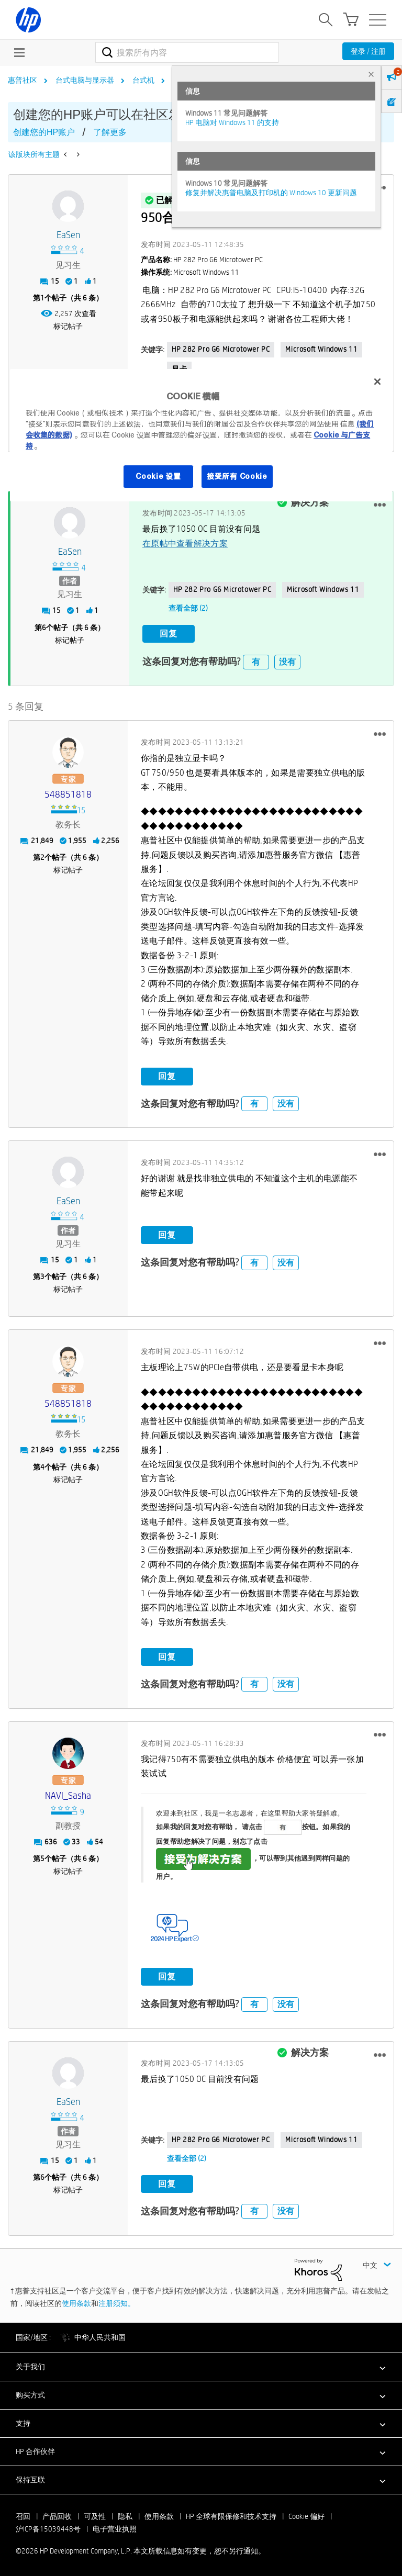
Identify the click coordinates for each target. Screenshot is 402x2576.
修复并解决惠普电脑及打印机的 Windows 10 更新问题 (271, 192)
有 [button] (256, 660)
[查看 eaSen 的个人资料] (68, 235)
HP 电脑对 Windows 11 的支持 (232, 122)
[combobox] (187, 52)
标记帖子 (68, 326)
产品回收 (57, 2514)
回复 (168, 633)
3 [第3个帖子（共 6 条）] (42, 1275)
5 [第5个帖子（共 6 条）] (42, 1857)
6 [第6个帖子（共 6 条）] (44, 626)
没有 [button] (287, 660)
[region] (201, 435)
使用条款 (76, 2302)
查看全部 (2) (188, 607)
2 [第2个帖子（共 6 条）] (42, 856)
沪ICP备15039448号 (48, 2527)
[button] (380, 504)
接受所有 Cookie (237, 476)
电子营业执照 (115, 2527)
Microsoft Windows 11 (321, 349)
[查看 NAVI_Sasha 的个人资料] (68, 1794)
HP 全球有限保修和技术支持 (231, 2514)
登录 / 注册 (368, 51)
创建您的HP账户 (44, 132)
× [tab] (371, 74)
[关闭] (377, 381)
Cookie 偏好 (306, 2514)
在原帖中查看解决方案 (185, 542)
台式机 (143, 80)
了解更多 (110, 132)
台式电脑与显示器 (84, 80)
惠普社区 (22, 80)
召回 (23, 2514)
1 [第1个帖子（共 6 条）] (42, 298)
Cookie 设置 (158, 476)
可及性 (95, 2514)
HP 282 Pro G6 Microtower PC (221, 349)
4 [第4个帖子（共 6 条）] (42, 1465)
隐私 (125, 2514)
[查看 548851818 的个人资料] (68, 793)
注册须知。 (116, 2302)
